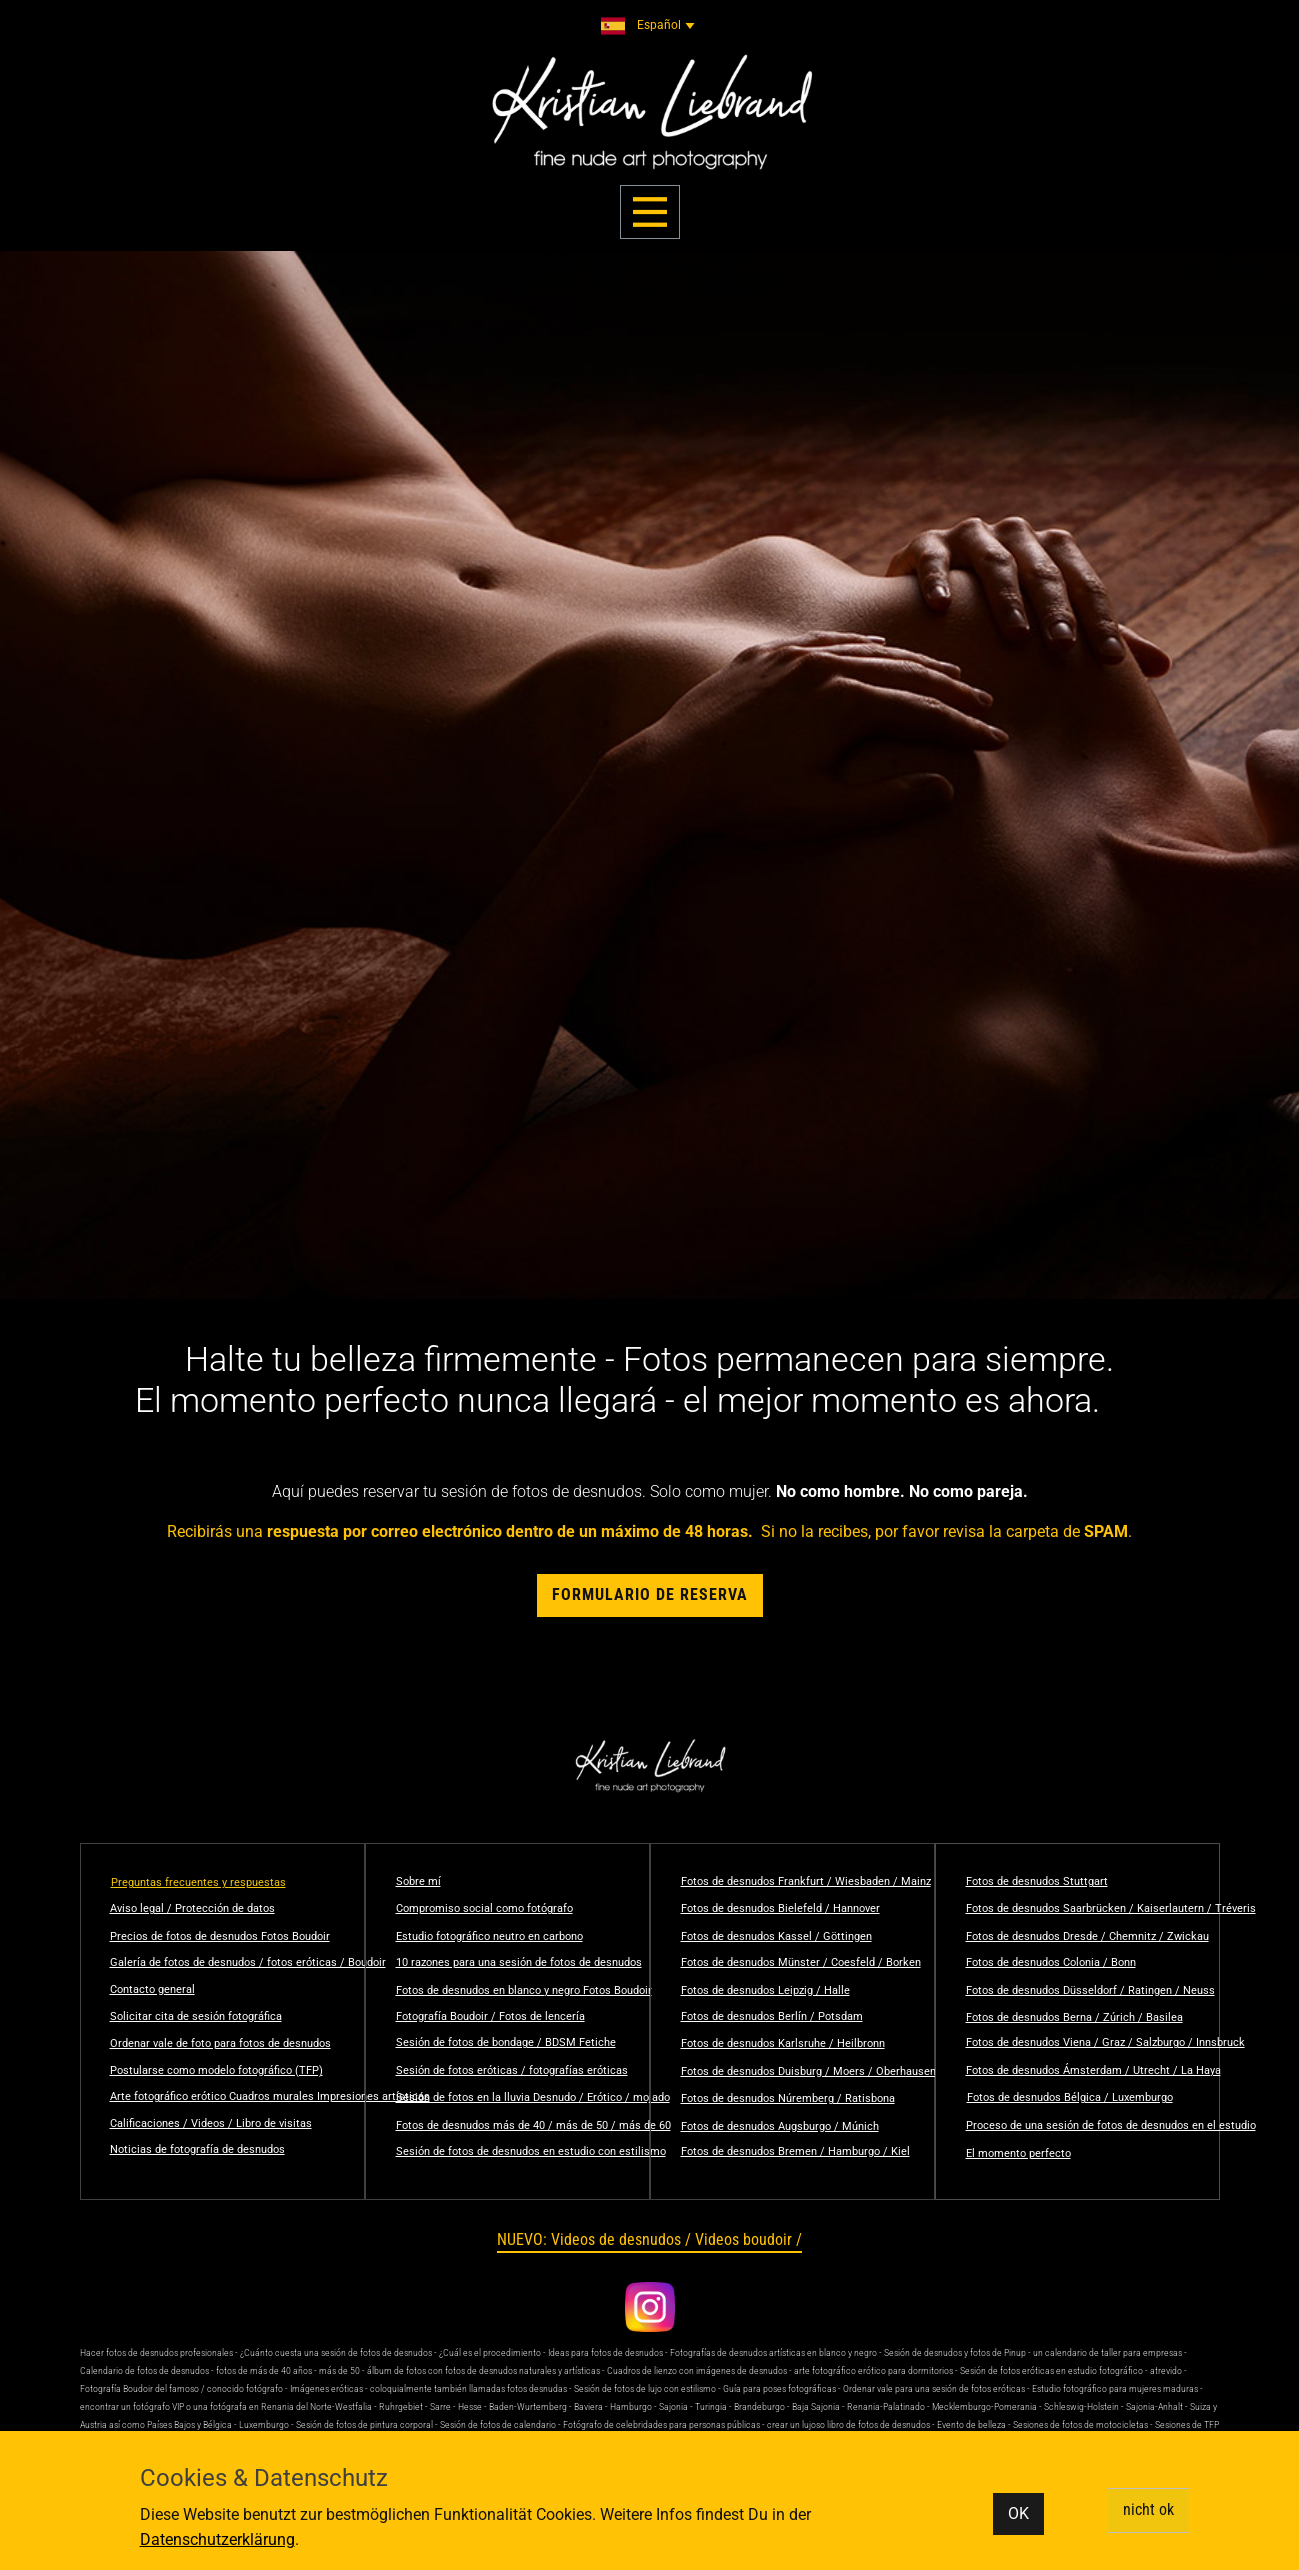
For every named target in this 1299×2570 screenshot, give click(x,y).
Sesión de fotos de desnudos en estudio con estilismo (531, 2151)
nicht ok (1148, 2509)
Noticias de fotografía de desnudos (197, 2149)
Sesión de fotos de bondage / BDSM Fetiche (506, 2042)
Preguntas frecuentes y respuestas (198, 1882)
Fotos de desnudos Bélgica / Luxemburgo (1070, 2097)
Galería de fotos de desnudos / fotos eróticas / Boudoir (248, 1962)
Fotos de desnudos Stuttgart (1037, 1881)
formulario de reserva (650, 1594)
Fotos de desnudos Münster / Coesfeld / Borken (801, 1962)
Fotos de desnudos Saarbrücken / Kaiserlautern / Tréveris (1111, 1908)
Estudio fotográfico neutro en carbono (489, 1936)
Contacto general (152, 1989)
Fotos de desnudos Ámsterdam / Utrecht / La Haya (1093, 2070)
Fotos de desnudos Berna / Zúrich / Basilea (1074, 2017)
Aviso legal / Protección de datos (192, 1908)
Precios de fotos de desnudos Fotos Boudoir (220, 1936)
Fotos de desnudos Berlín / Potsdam (772, 2016)
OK (1018, 2513)
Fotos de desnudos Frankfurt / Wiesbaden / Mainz (806, 1881)
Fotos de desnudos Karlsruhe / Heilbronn (783, 2043)
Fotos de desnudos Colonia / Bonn (1051, 1962)
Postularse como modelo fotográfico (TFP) (216, 2070)
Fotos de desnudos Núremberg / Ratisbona (788, 2098)
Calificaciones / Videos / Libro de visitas (211, 2123)
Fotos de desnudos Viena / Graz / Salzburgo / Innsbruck (1105, 2042)
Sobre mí (418, 1881)
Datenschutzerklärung (217, 2539)
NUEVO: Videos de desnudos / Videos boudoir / (649, 2239)
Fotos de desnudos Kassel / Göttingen (776, 1936)
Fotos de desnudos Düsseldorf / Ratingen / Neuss (1090, 1990)
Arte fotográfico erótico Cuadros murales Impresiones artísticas (270, 2096)
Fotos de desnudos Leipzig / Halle (765, 1990)
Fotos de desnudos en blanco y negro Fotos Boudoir (524, 1990)
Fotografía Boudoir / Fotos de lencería (490, 2016)
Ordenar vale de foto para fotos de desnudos (220, 2043)
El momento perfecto (1018, 2153)
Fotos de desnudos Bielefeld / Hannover (780, 1908)
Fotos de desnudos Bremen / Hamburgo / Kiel (795, 2151)
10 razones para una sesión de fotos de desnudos (519, 1962)
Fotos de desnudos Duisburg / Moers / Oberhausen (808, 2071)
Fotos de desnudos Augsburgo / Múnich (780, 2126)
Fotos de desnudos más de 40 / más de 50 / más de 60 (533, 2125)
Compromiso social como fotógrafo (484, 1908)
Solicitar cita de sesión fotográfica (196, 2016)
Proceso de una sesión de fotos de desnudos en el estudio (1111, 2125)
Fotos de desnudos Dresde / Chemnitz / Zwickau (1087, 1936)
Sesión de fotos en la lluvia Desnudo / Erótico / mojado (533, 2097)
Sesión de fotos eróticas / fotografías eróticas (512, 2070)
